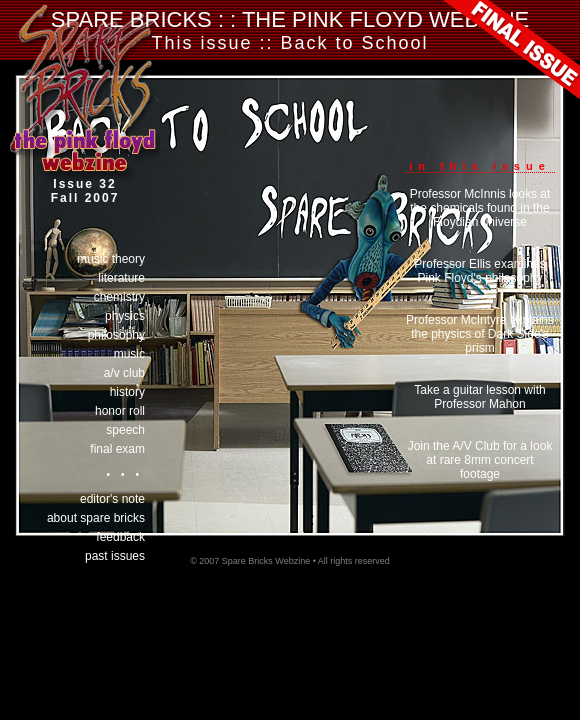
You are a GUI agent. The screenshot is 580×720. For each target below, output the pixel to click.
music (129, 354)
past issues (115, 556)
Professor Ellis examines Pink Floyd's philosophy (479, 271)
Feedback (120, 537)
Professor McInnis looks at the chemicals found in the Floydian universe (480, 208)
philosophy (116, 335)
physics (125, 316)
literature (121, 278)
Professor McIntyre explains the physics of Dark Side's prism (480, 334)
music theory (111, 259)
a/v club (124, 373)
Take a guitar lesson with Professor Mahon (479, 397)
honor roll (120, 411)
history (127, 392)
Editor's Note (112, 499)
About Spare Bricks (96, 518)
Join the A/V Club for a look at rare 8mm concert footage (480, 460)
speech (125, 430)
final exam (117, 449)
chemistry (119, 297)
